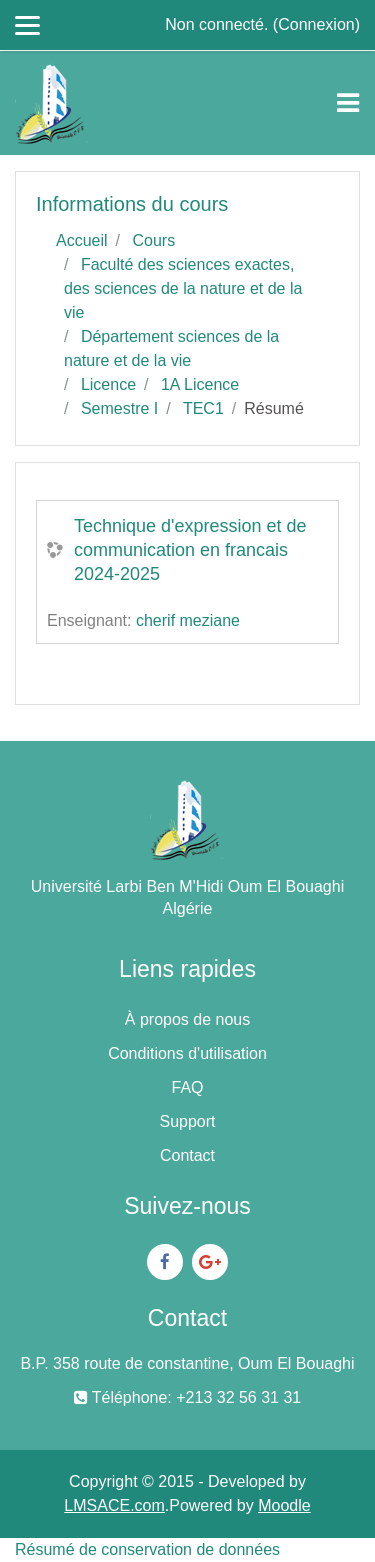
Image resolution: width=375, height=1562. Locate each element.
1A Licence (200, 384)
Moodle (284, 1505)
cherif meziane (188, 620)
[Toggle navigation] (348, 103)
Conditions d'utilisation (187, 1053)
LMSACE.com (114, 1505)
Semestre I (119, 408)
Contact (187, 1155)
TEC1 (203, 408)
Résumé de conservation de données (147, 1549)
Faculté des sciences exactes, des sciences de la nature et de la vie (183, 288)
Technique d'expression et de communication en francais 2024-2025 (190, 550)
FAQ (187, 1087)
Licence (108, 384)
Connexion (316, 24)
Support (187, 1121)
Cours (153, 240)
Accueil (82, 240)
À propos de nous (187, 1019)
